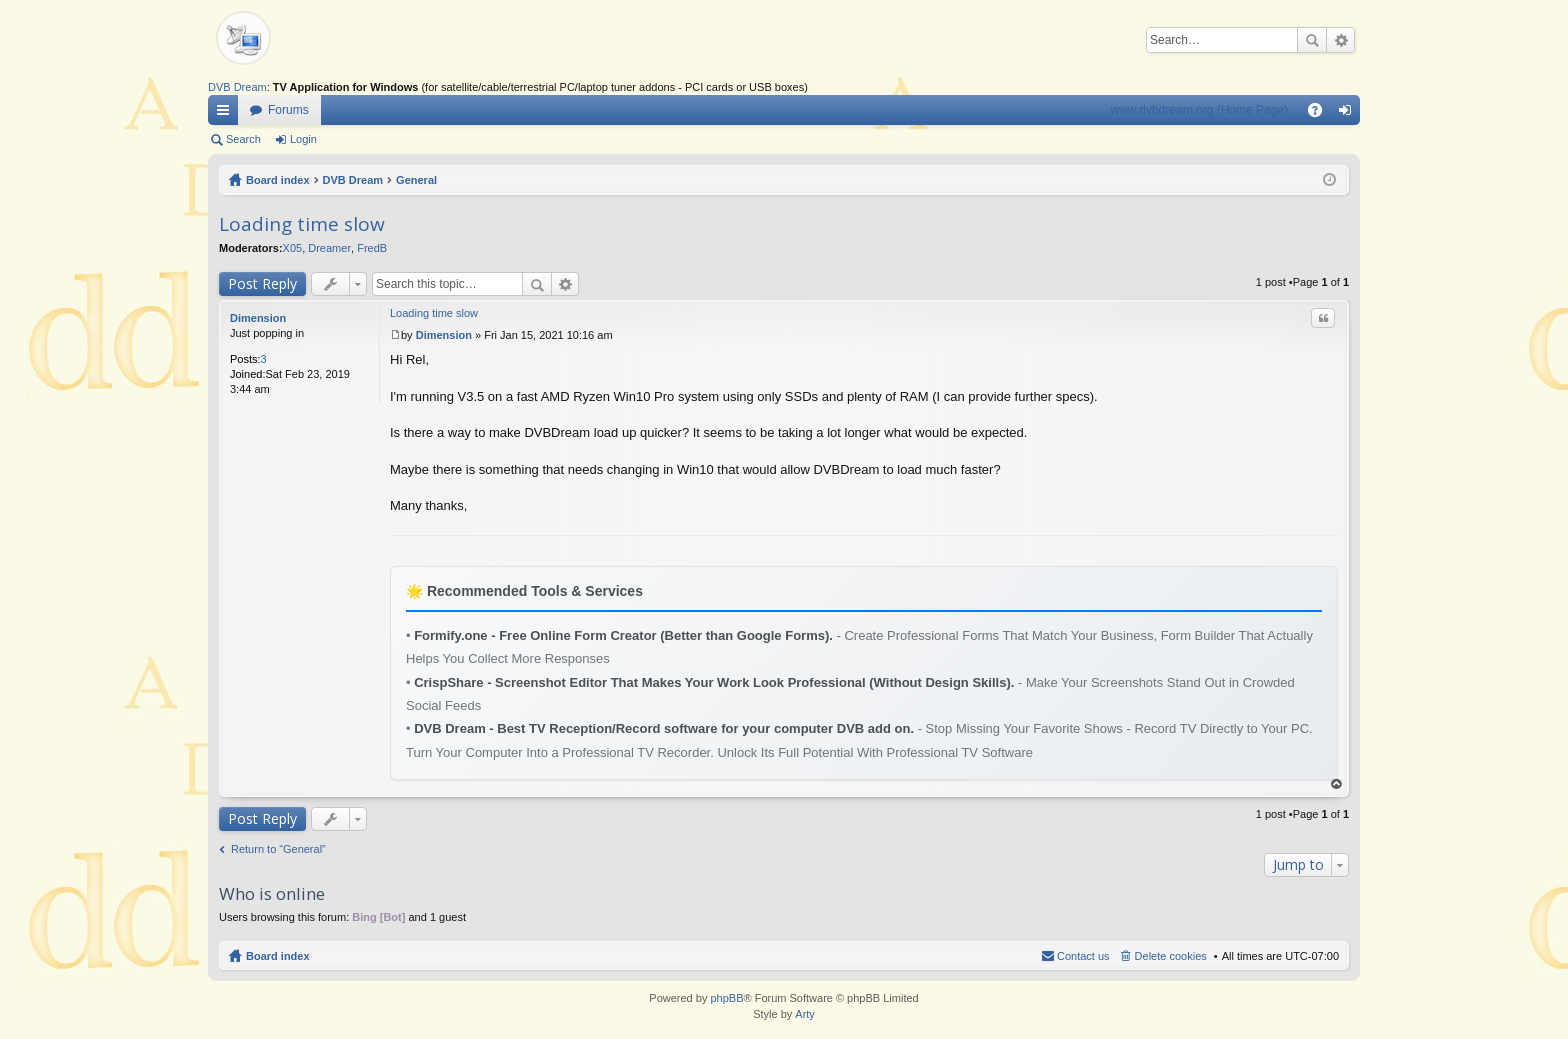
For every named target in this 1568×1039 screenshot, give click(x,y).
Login (303, 139)
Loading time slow (302, 224)
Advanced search (1340, 40)
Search (1312, 40)
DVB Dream (237, 87)
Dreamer (329, 248)
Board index (278, 180)
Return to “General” (278, 849)
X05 (293, 248)
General (416, 180)
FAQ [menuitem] (1321, 114)
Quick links (227, 114)
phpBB (726, 998)
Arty (805, 1014)
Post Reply (262, 283)
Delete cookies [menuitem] (1171, 956)
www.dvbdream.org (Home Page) (1199, 110)
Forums (288, 110)
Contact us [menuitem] (1083, 956)
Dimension (258, 318)
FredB (372, 248)
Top (1337, 784)
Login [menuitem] (1349, 114)
